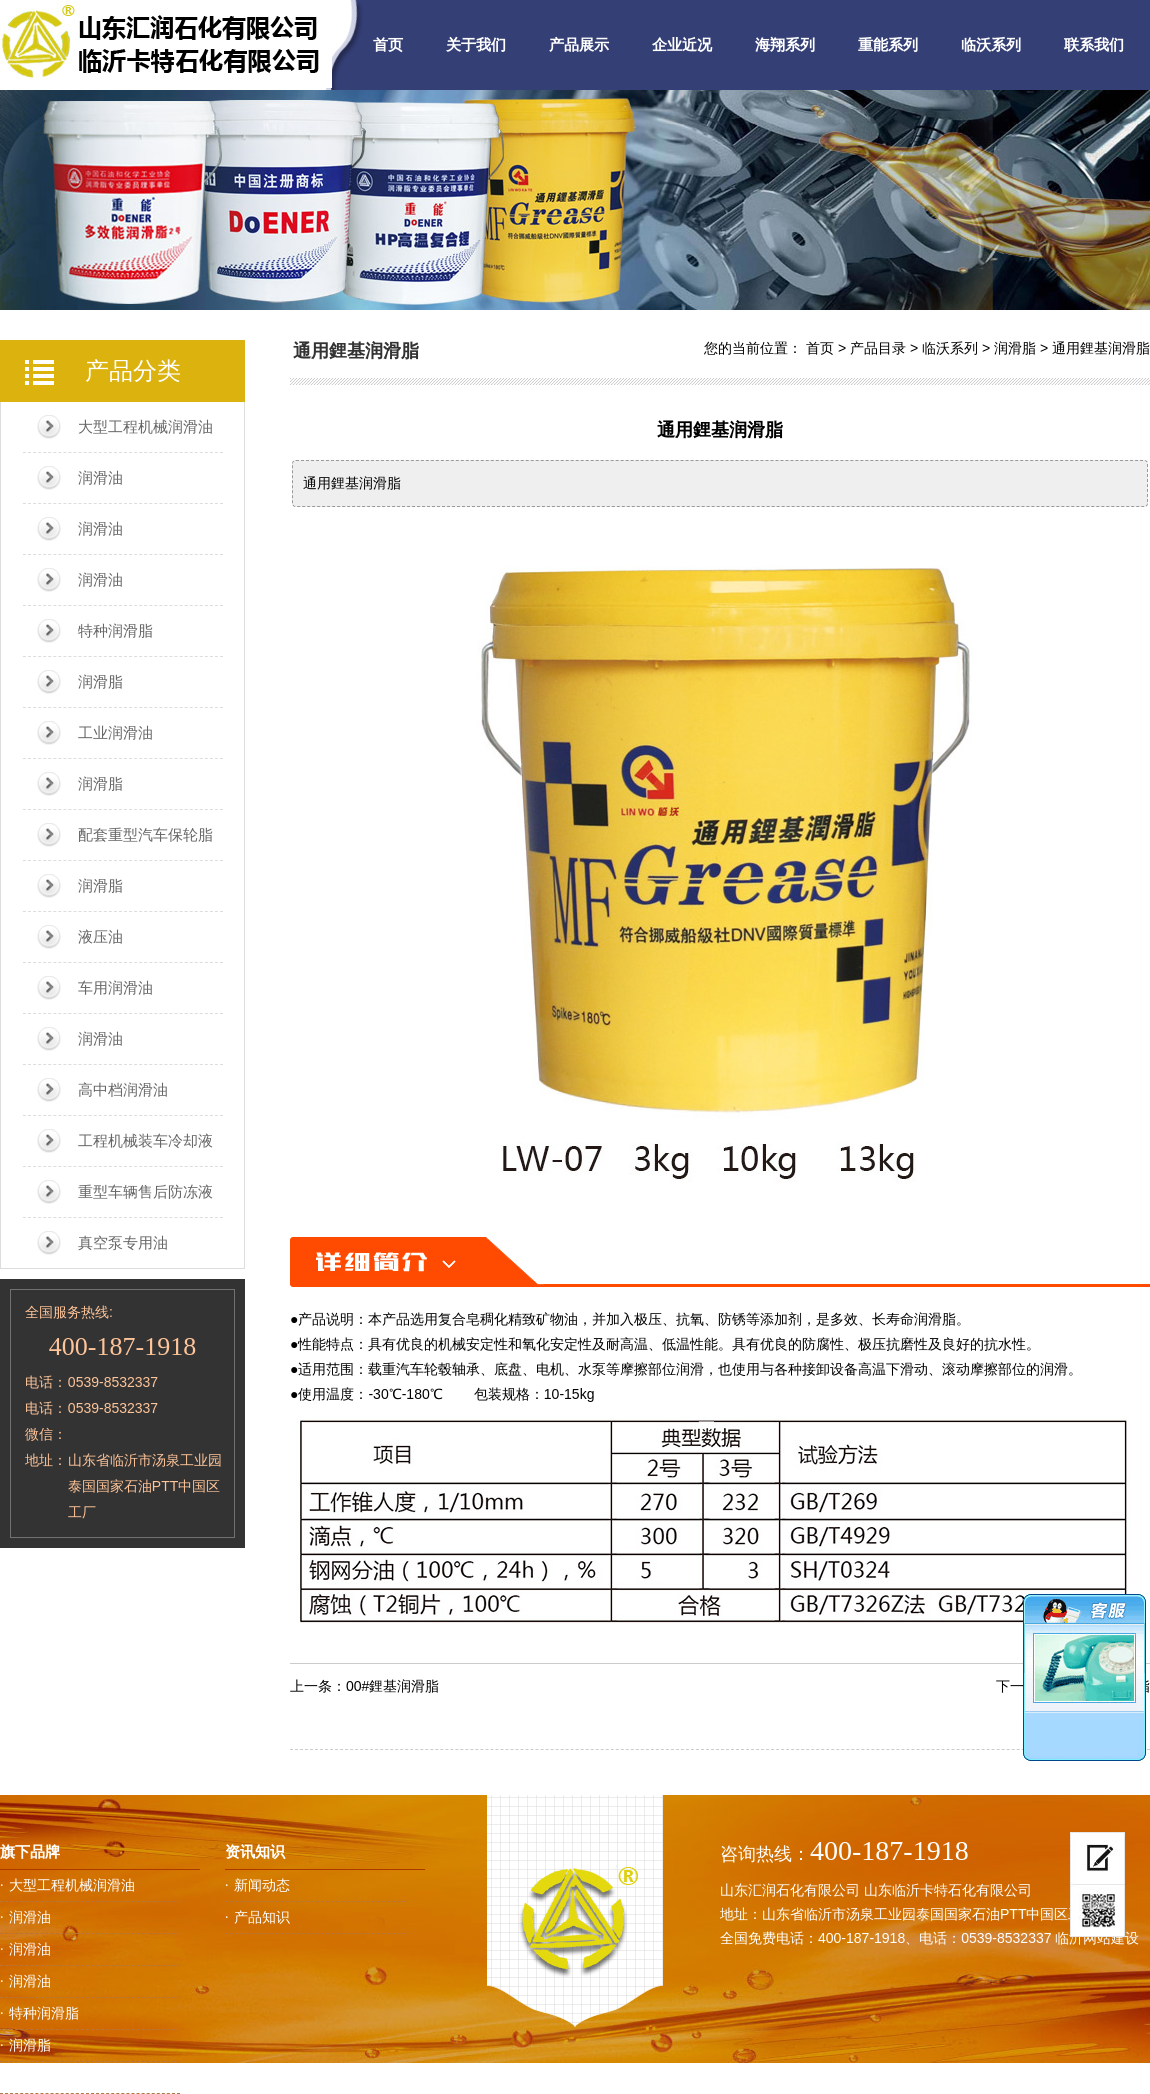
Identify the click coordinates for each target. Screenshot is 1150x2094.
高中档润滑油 (123, 1089)
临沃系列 (991, 44)
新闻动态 (262, 1885)
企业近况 (682, 44)
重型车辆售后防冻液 (145, 1191)
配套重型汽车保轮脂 (145, 834)
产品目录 (878, 348)
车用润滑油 (115, 987)
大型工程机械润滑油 (145, 426)
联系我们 (1094, 44)
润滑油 (100, 477)
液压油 (100, 936)
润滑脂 (100, 681)
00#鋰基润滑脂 (392, 1686)
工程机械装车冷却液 (145, 1140)
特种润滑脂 (115, 630)
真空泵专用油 (123, 1242)
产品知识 (262, 1917)
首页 (388, 44)
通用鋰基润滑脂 (1101, 348)
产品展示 (579, 44)
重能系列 (888, 44)
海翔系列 (785, 44)
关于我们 (476, 44)
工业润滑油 (115, 732)
